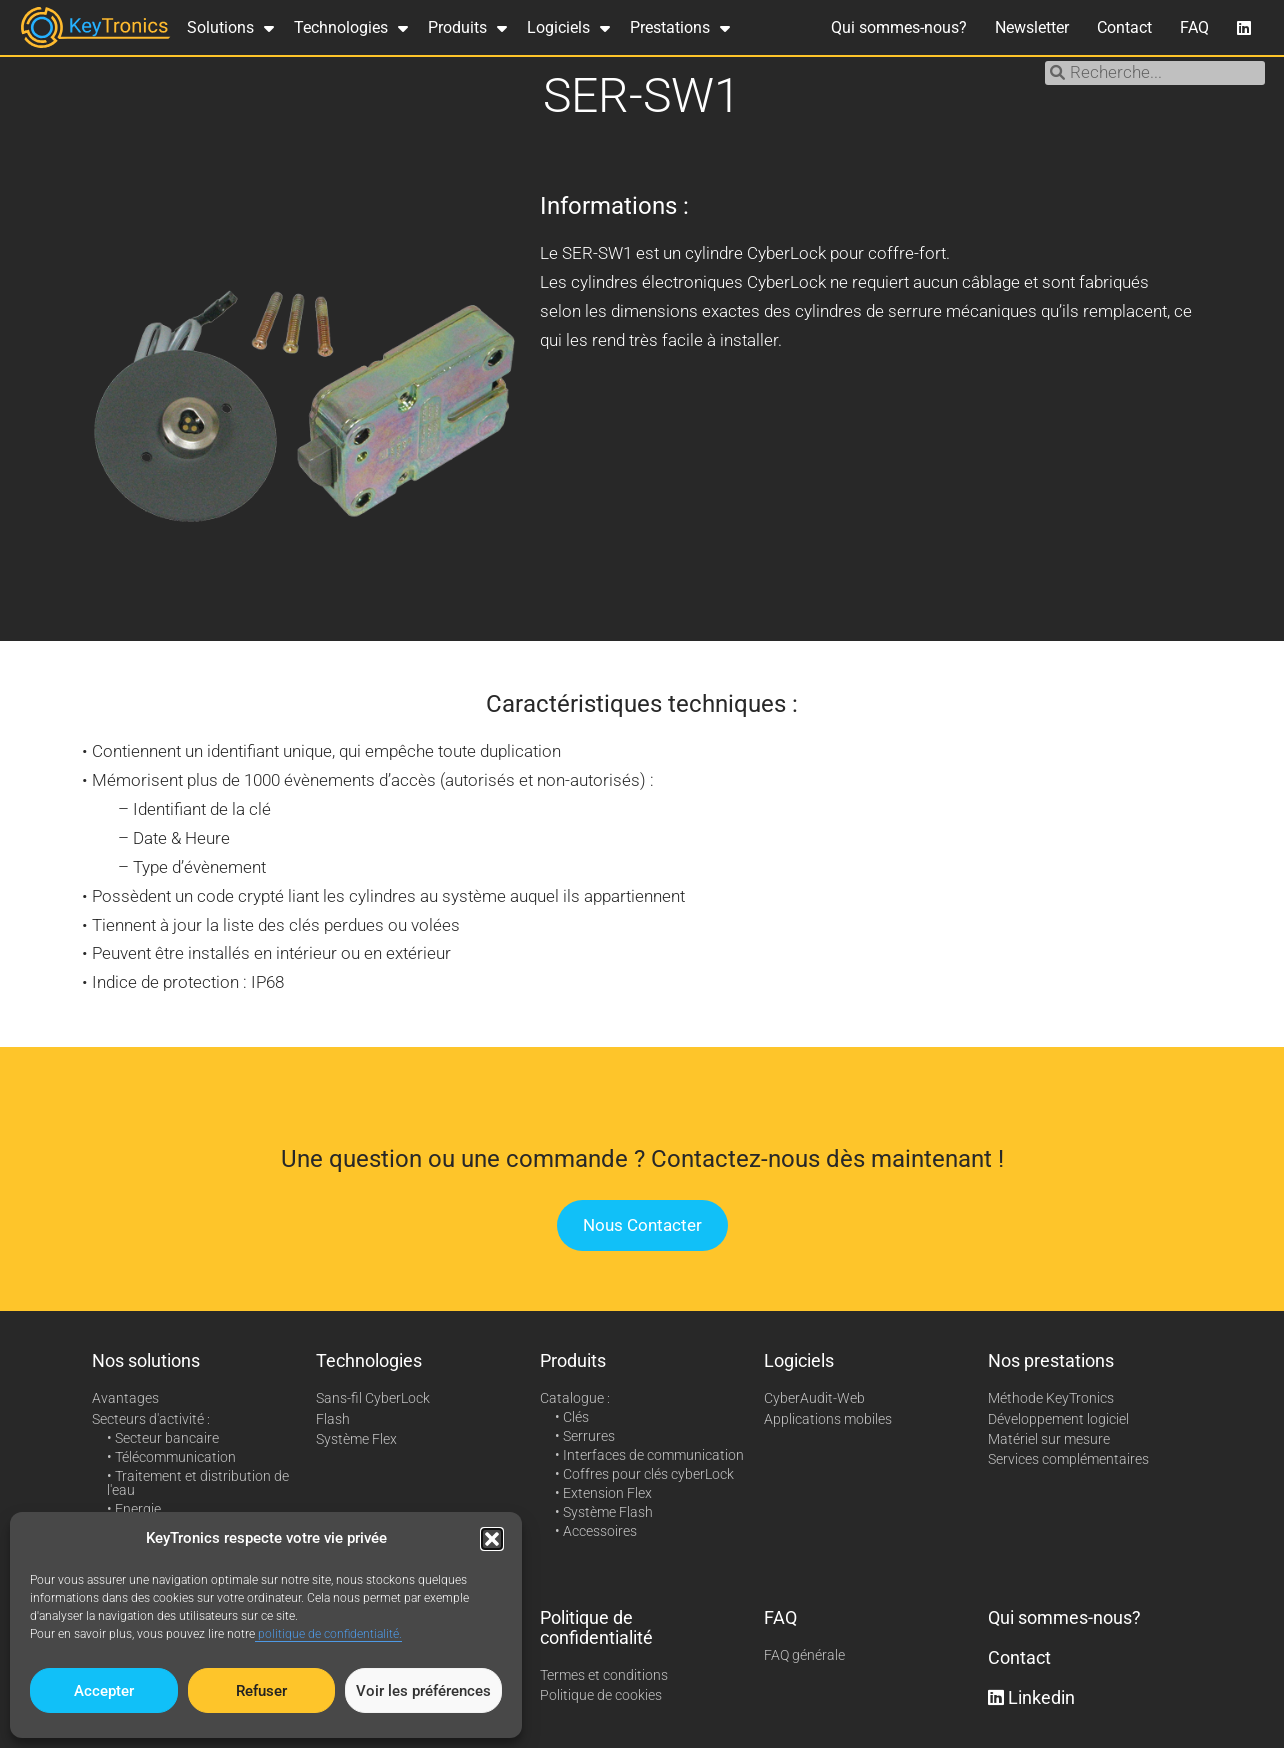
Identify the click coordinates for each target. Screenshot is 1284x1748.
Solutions (230, 28)
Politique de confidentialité (596, 1627)
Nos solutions (146, 1360)
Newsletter (1032, 27)
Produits (467, 28)
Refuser (261, 1691)
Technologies (351, 28)
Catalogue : (575, 1398)
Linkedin (1031, 1697)
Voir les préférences (423, 1691)
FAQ (1194, 27)
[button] (492, 1539)
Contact (1124, 27)
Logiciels (568, 28)
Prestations (680, 28)
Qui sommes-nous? (899, 27)
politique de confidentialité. (328, 1634)
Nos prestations (1051, 1360)
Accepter (104, 1691)
